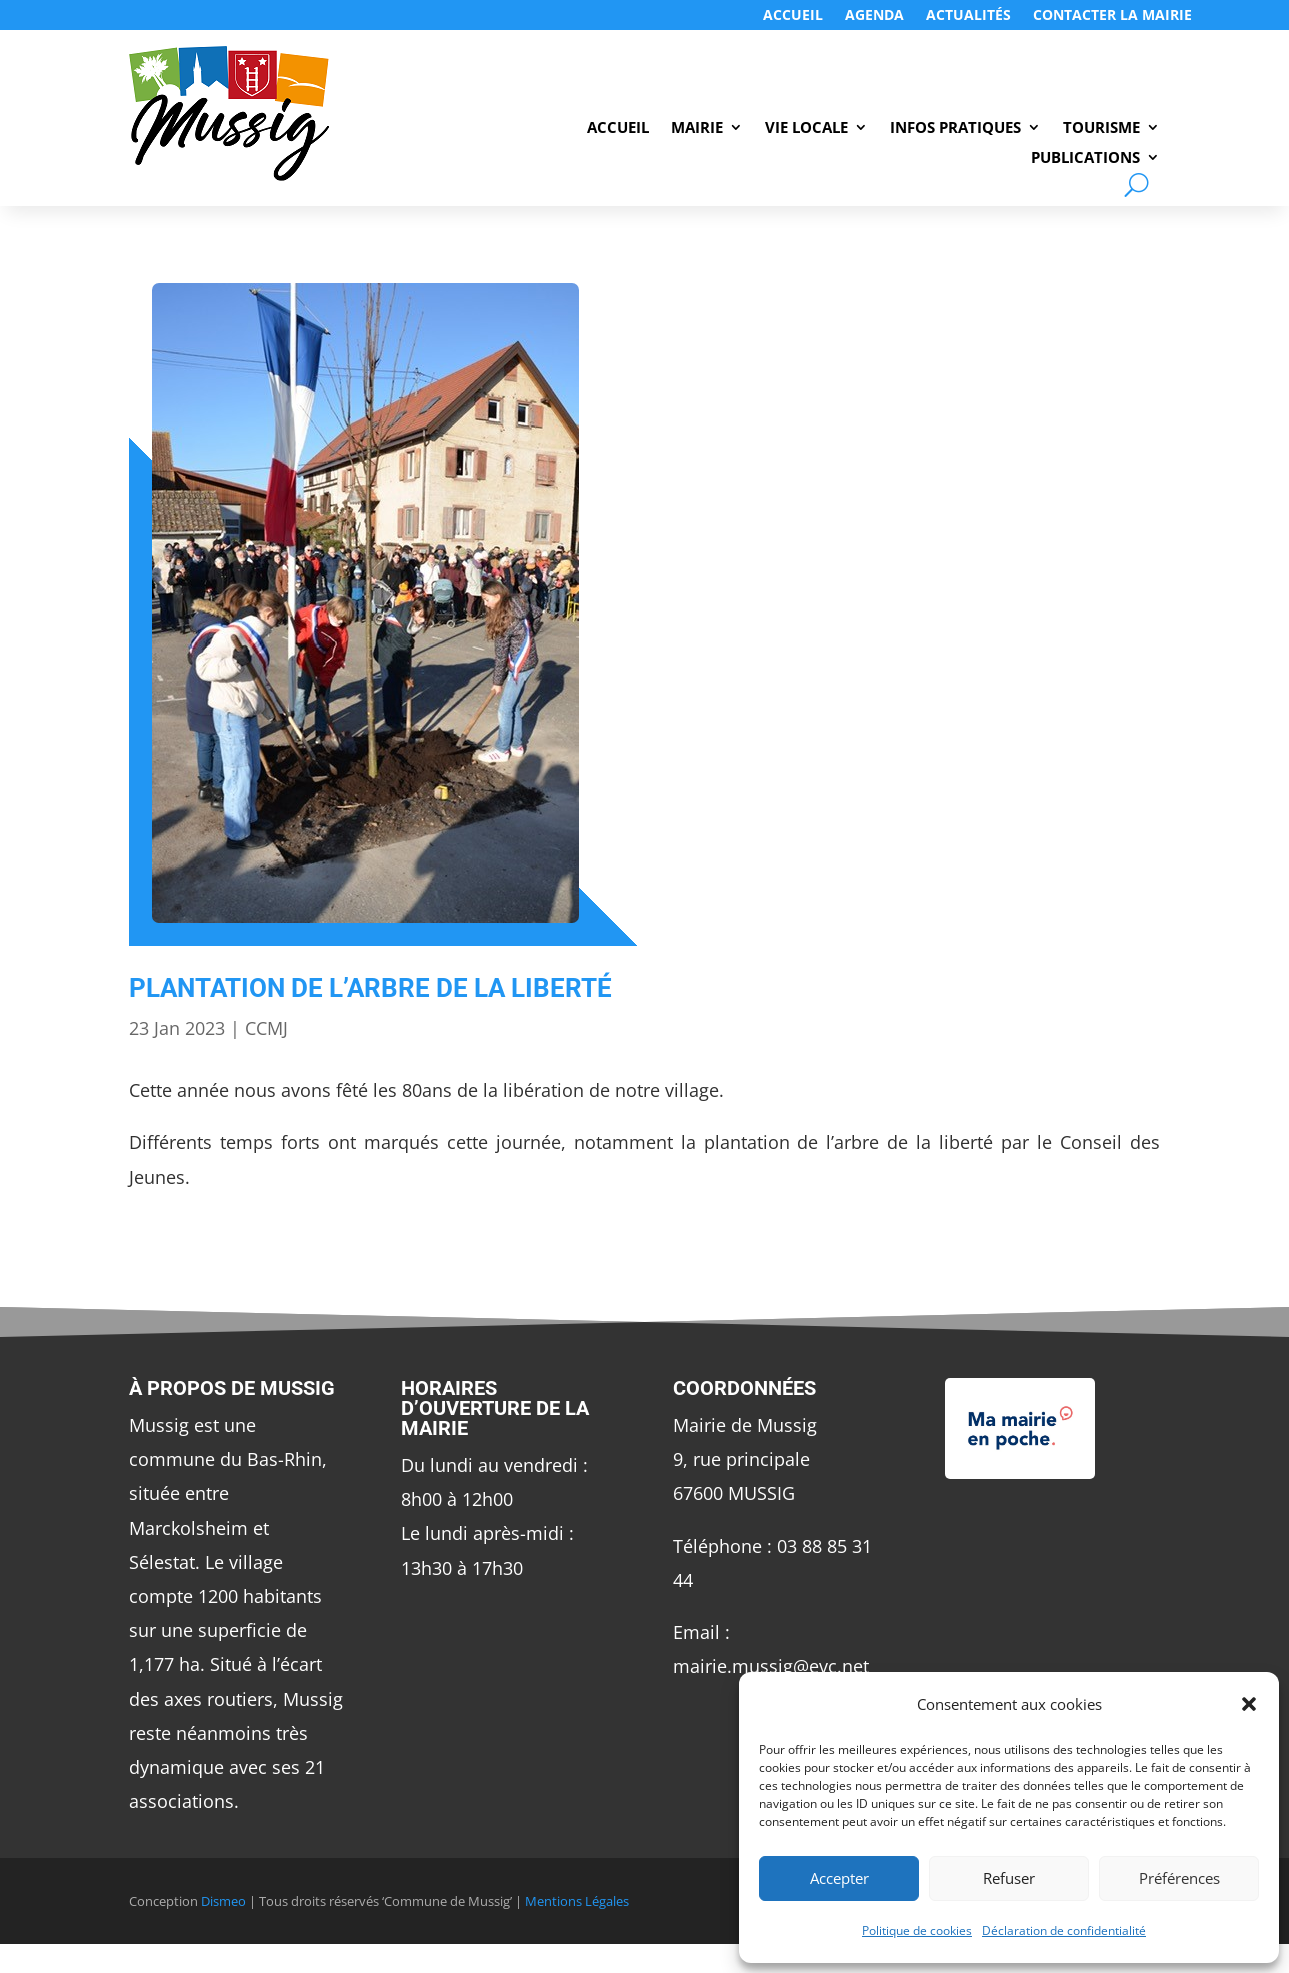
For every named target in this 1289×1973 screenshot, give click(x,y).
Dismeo (223, 1901)
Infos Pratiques (955, 128)
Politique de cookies (917, 1930)
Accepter (839, 1878)
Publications (1085, 158)
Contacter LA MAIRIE (1112, 16)
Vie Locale (806, 128)
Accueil (793, 16)
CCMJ (266, 1028)
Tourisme (1101, 128)
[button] (1249, 1704)
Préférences (1179, 1878)
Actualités (968, 16)
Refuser (1009, 1878)
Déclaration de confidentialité (1064, 1930)
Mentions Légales (577, 1901)
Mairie (697, 128)
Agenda (874, 16)
